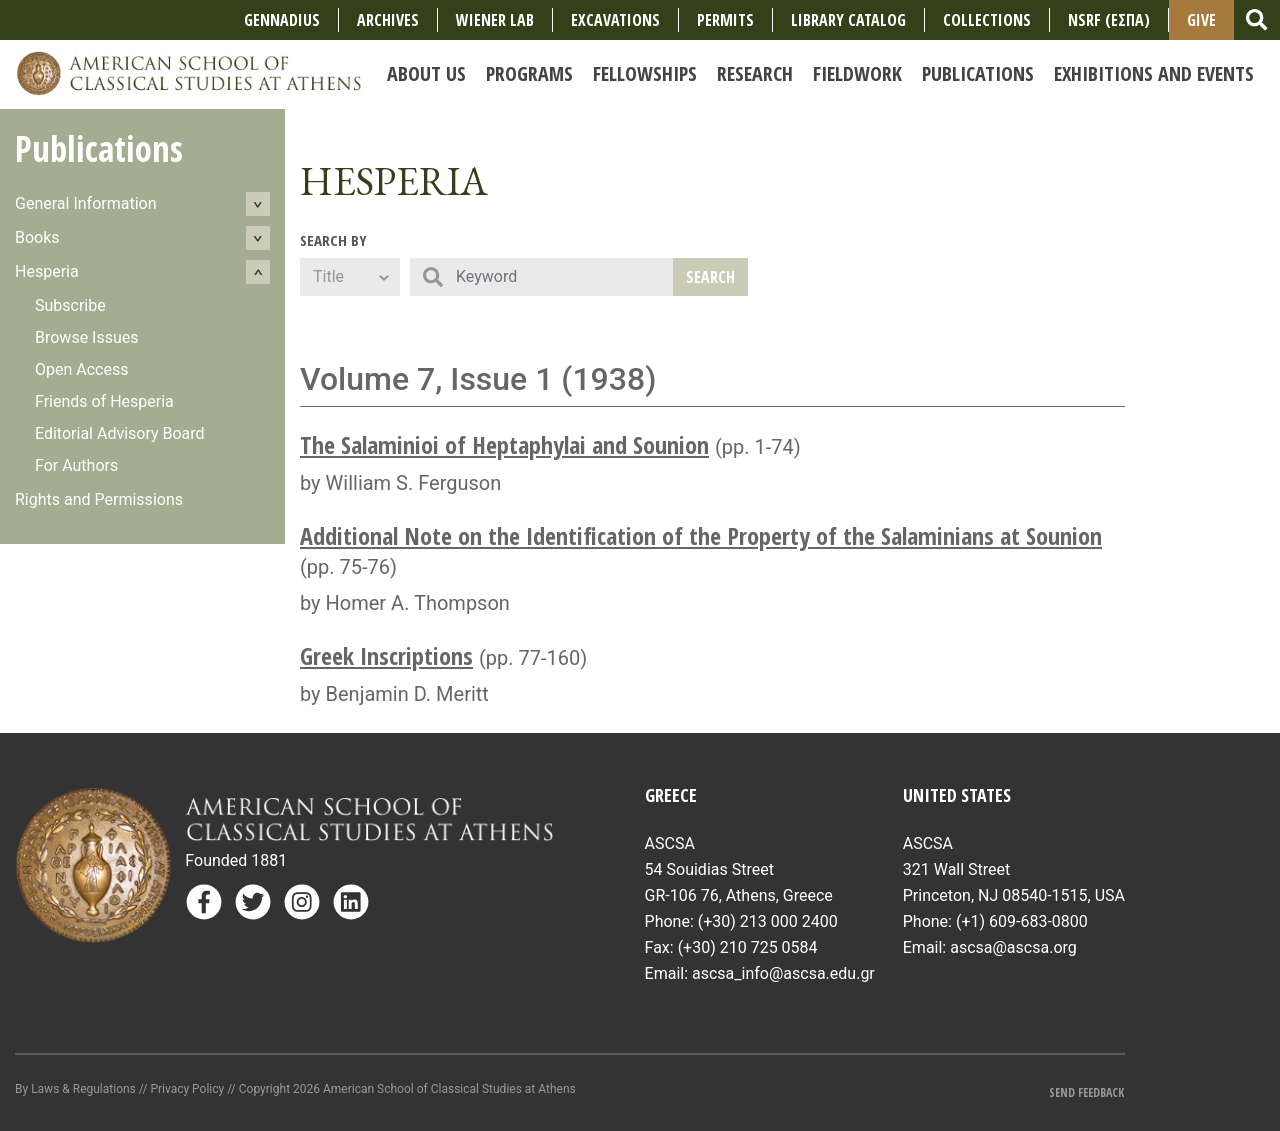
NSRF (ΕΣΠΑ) (1109, 20)
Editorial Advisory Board (120, 433)
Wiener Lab (495, 20)
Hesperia (47, 271)
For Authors (76, 465)
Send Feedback (1086, 1092)
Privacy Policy (187, 1089)
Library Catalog (848, 20)
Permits (725, 20)
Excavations (615, 20)
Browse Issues (87, 337)
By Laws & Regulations (75, 1089)
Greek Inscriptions (386, 655)
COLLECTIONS (987, 20)
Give (1201, 20)
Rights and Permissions (99, 499)
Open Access (81, 369)
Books (37, 237)
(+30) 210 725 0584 (748, 947)
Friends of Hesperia (104, 401)
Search (710, 277)
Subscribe (70, 305)
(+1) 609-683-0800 (1022, 921)
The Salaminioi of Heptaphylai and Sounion (504, 444)
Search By (333, 240)
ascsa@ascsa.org (1013, 947)
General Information (86, 203)
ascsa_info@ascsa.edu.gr (783, 973)
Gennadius (282, 20)
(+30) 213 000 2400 (768, 921)
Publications (99, 148)
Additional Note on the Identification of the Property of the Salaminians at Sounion (701, 535)
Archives (388, 20)
